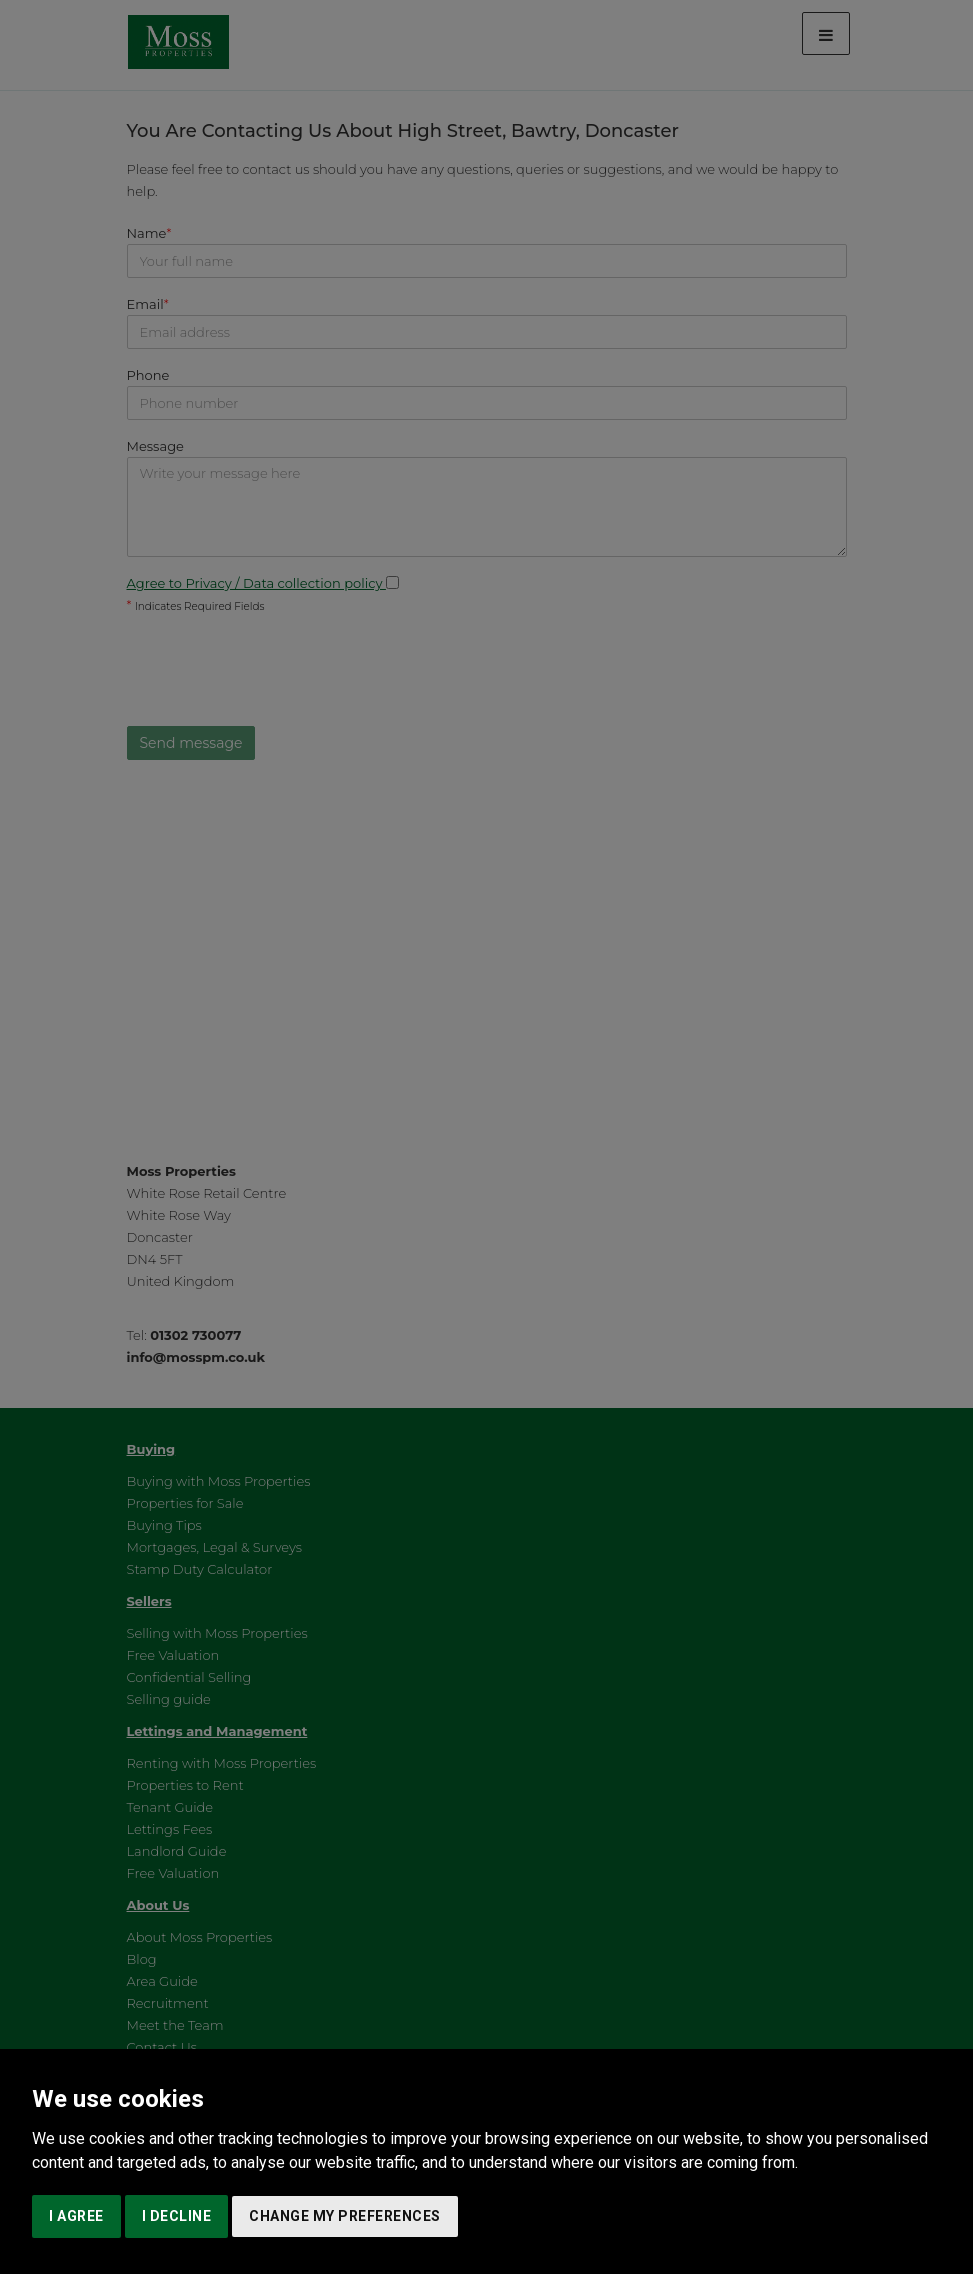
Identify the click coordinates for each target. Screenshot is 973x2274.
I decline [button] (177, 2216)
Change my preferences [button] (345, 2216)
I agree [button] (76, 2216)
